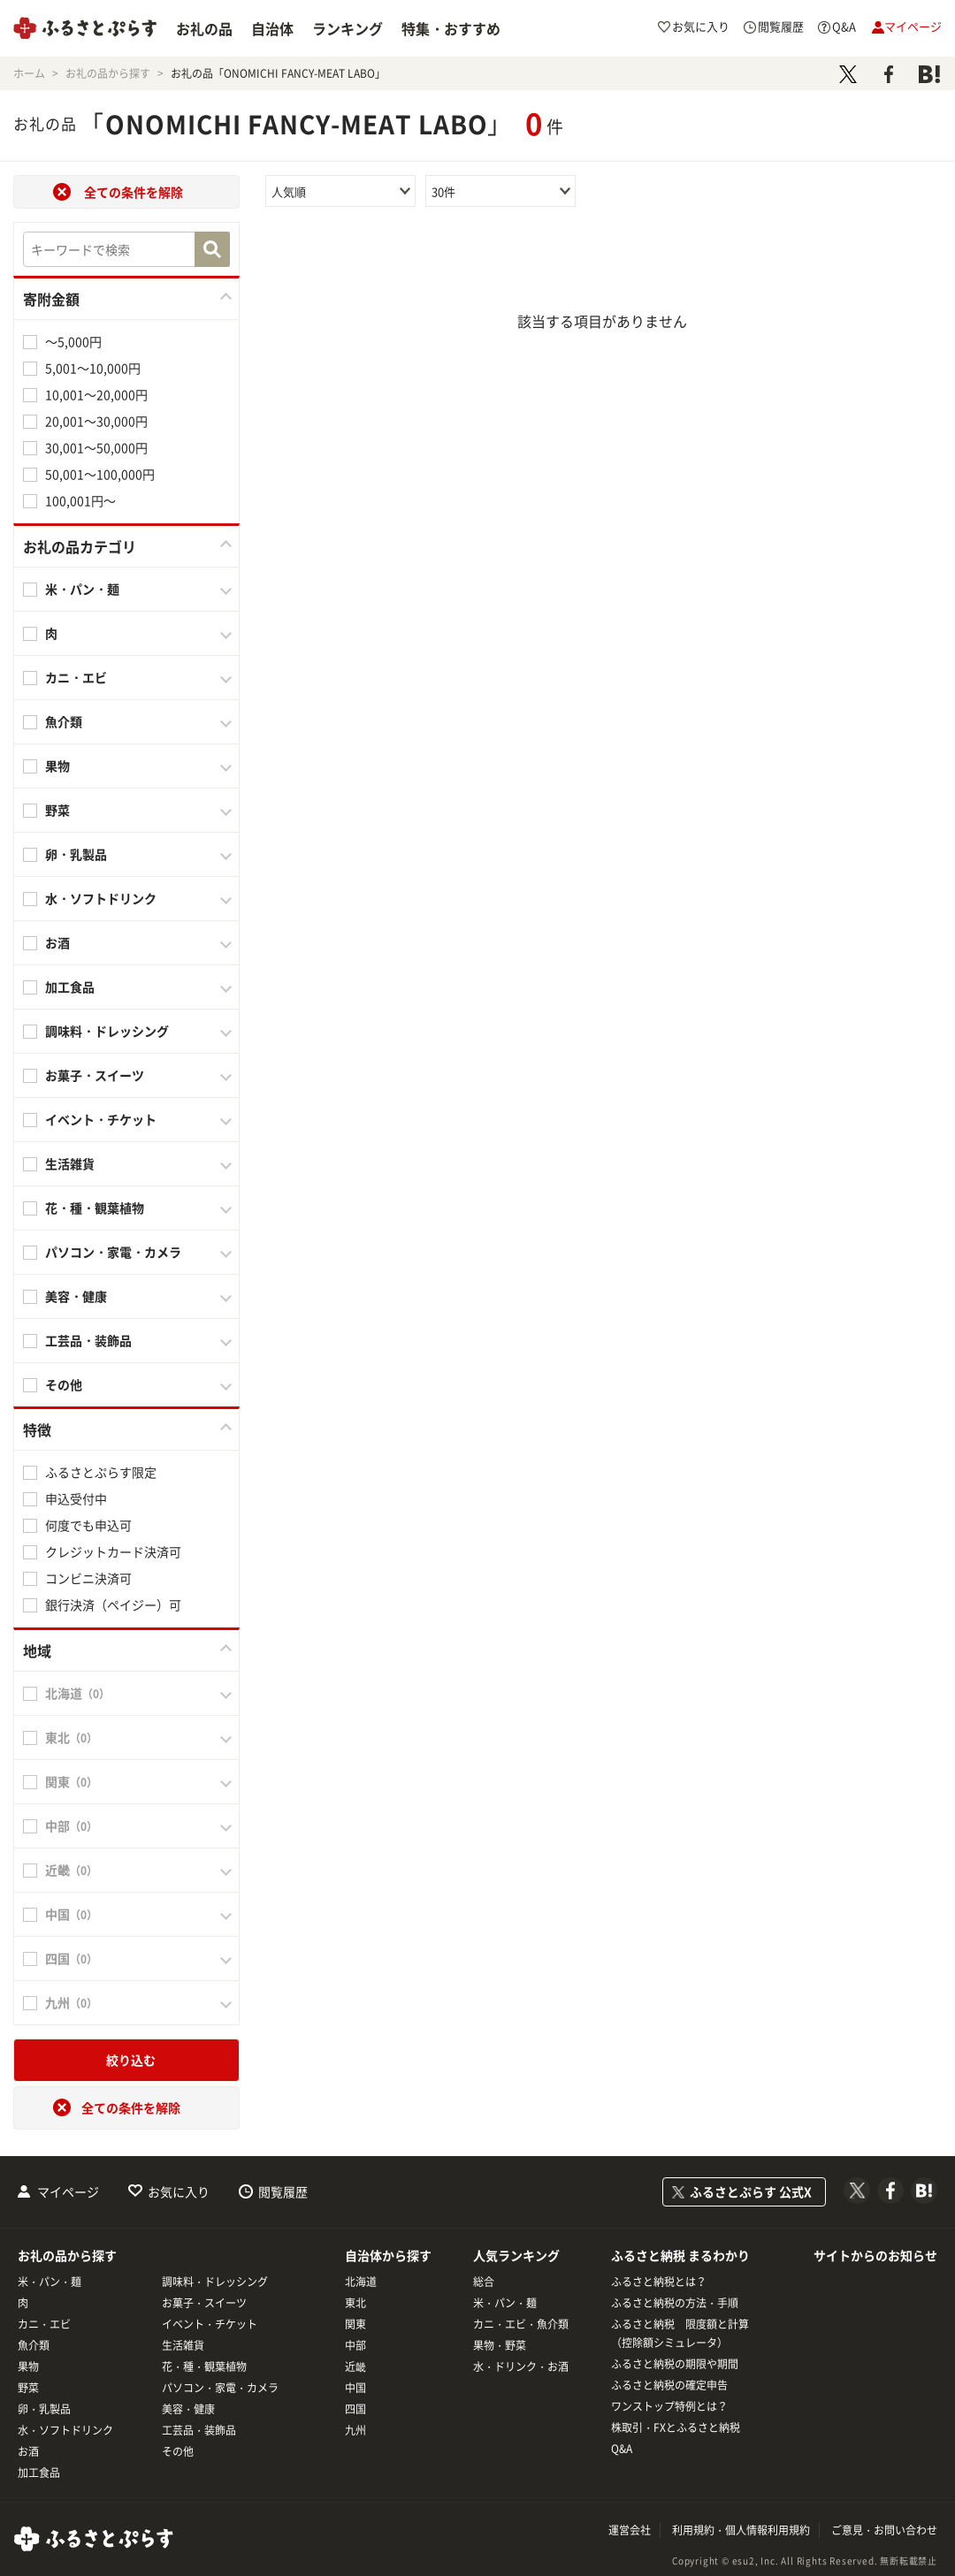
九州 (355, 2430)
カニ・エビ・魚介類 (521, 2324)
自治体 (272, 28)
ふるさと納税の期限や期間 (674, 2364)
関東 (355, 2324)
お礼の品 (204, 28)
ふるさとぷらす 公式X (751, 2191)
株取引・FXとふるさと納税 (675, 2427)
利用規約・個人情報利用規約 (741, 2530)
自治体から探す (388, 2255)
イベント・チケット (101, 1119)
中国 (355, 2388)
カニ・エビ (76, 677)
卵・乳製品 (76, 854)
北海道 (361, 2282)
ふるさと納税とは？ (659, 2282)
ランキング (347, 28)
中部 (355, 2345)
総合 (483, 2282)
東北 (355, 2303)
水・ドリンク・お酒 (521, 2366)
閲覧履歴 (283, 2191)
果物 (57, 765)
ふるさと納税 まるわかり (680, 2255)
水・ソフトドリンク (101, 898)
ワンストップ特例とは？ (669, 2406)
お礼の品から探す (67, 2255)
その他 (63, 1384)
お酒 (57, 942)
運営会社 (629, 2530)
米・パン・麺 (82, 589)
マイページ (68, 2191)
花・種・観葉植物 (94, 1207)
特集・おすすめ (450, 28)
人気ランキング (516, 2255)
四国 (355, 2409)
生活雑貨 (70, 1163)
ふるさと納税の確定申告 (669, 2385)
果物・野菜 (499, 2345)
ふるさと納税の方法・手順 (674, 2303)
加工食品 (70, 986)
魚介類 (63, 721)
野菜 (57, 810)
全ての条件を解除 (133, 192)
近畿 (355, 2366)
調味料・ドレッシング (107, 1031)
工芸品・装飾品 (88, 1340)
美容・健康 (76, 1296)
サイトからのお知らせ (875, 2255)
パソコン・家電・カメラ (113, 1252)
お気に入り (179, 2191)
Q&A (621, 2449)
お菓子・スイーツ (94, 1075)
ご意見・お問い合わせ (884, 2530)
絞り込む (131, 2060)
